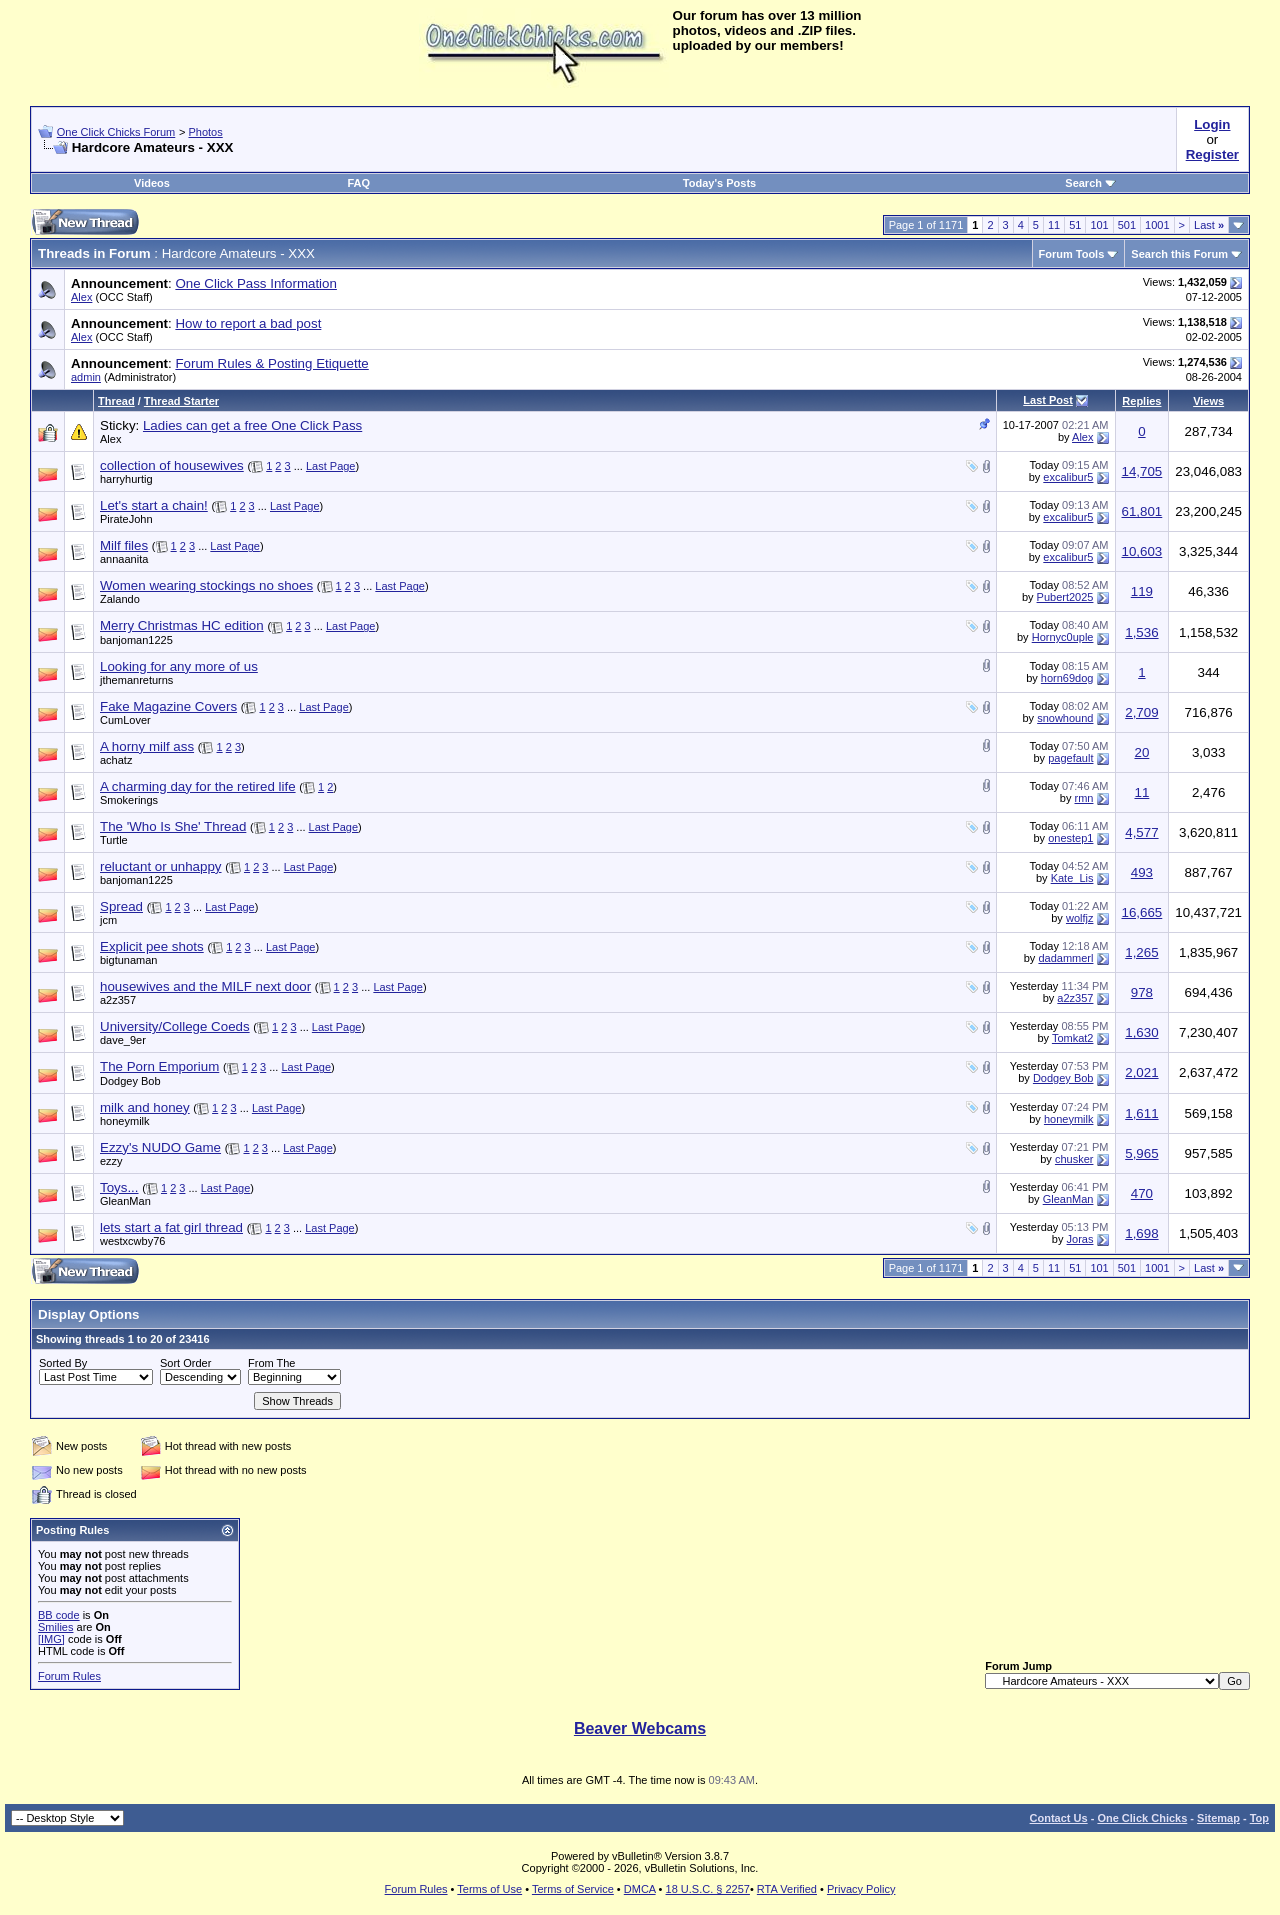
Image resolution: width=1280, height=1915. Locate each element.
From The (271, 1363)
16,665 (1142, 912)
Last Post (1048, 400)
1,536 (1141, 632)
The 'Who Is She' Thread (173, 826)
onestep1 (1070, 838)
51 (1075, 225)
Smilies (55, 1627)
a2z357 (118, 1000)
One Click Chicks (1142, 1818)
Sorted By (63, 1363)
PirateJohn (126, 519)
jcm (108, 920)
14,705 (1142, 471)
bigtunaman (129, 960)
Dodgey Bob (130, 1081)
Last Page (331, 466)
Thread (116, 401)
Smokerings (129, 800)
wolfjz (1080, 918)
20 (1141, 752)
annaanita (124, 559)
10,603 (1142, 551)
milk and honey (145, 1107)
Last (1209, 225)
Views (1208, 401)
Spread (121, 906)
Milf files (124, 545)
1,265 (1141, 952)
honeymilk (125, 1121)
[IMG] (51, 1639)
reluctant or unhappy (161, 866)
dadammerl (1065, 958)
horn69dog (1067, 678)
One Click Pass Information (255, 283)
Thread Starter (181, 401)
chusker (1074, 1159)
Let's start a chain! (154, 505)
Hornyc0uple (1063, 637)
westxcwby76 (132, 1241)
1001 (1157, 225)
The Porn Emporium (159, 1066)
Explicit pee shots (152, 946)
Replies (1141, 401)
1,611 (1141, 1113)
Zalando (120, 599)
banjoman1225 (136, 640)
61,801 (1142, 511)
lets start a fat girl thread (171, 1227)
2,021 (1141, 1072)
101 (1099, 225)
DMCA (640, 1889)
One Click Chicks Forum (116, 132)
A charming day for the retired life (198, 786)
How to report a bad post (248, 323)
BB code (59, 1615)
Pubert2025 (1065, 597)
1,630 (1141, 1032)
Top (1259, 1818)
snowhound (1065, 718)
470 (1142, 1193)
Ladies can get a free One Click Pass (252, 425)
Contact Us (1059, 1818)
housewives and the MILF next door (205, 986)
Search (1090, 183)
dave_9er (123, 1040)
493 (1142, 872)
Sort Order (185, 1363)
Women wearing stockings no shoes (206, 585)
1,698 (1141, 1233)
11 (1054, 225)
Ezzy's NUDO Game (160, 1147)
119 (1142, 591)
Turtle (114, 840)
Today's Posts (719, 183)
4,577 (1141, 832)
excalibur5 (1068, 477)
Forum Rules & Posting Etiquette (271, 363)
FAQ (358, 183)
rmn (1084, 798)
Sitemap (1218, 1818)
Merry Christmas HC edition (182, 625)
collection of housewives (172, 465)
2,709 (1141, 712)
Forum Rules (69, 1676)
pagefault (1070, 758)
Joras (1080, 1239)
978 (1142, 992)
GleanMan (125, 1201)
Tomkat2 (1073, 1038)
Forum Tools (1072, 254)
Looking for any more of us (179, 666)
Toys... (119, 1187)
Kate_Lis (1072, 878)
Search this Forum (1179, 254)
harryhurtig (126, 479)
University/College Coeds (175, 1026)
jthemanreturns (136, 680)
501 (1127, 225)
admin (86, 377)
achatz (116, 760)
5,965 (1141, 1153)
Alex (81, 297)
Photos (205, 132)
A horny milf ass (147, 746)
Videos (152, 183)
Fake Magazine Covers (168, 706)
